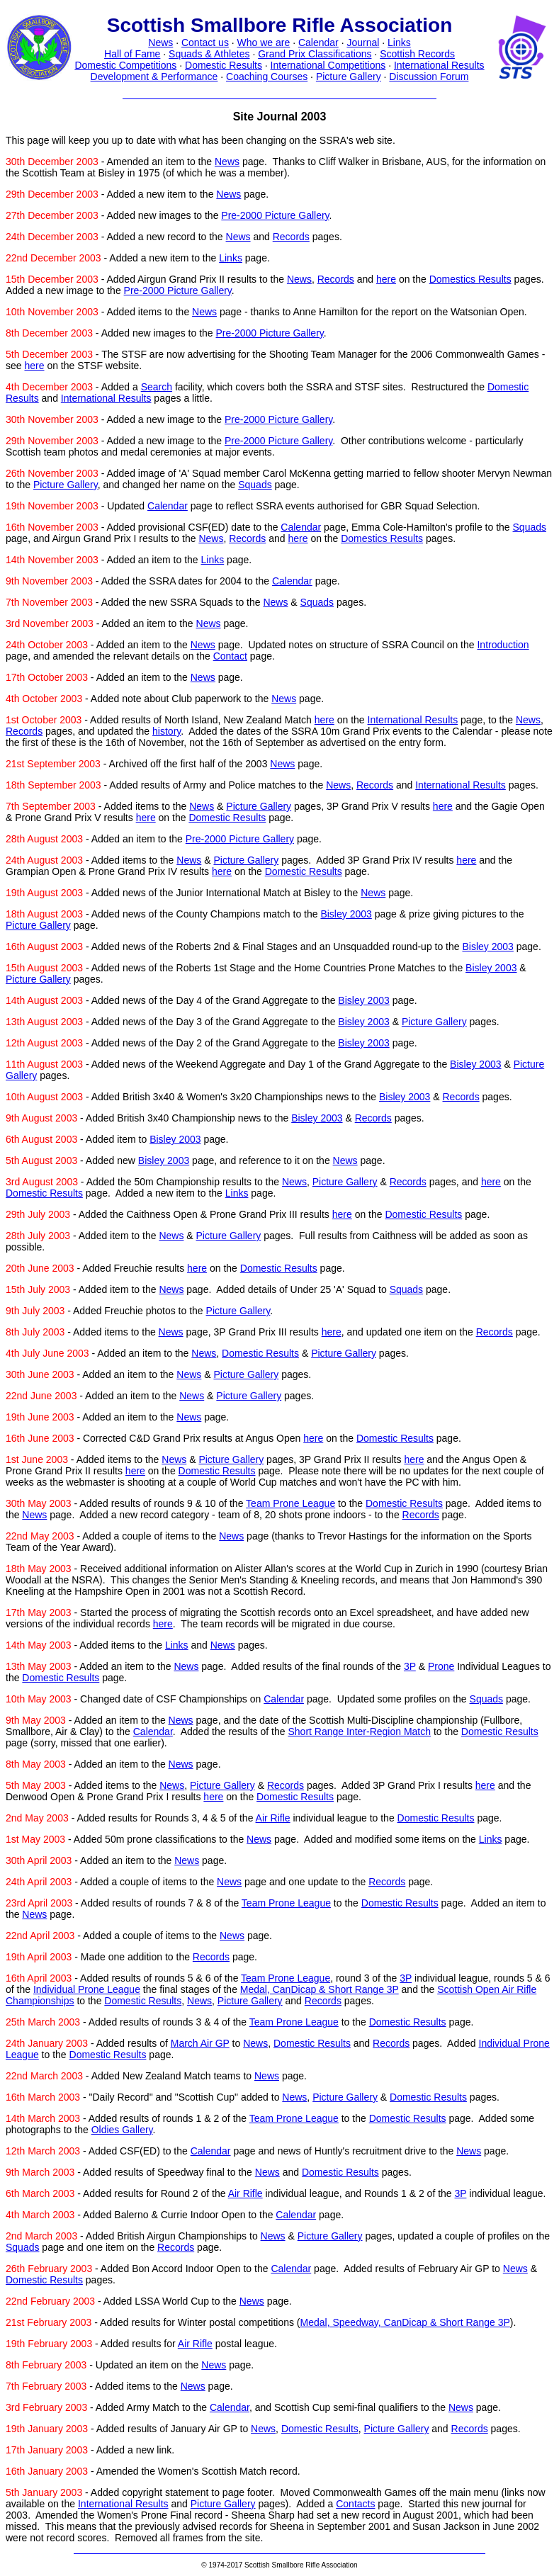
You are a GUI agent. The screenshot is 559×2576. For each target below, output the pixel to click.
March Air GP (200, 2043)
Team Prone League (290, 1503)
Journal (362, 42)
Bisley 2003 (345, 914)
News (160, 42)
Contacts (355, 2503)
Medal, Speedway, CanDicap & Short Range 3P (405, 2322)
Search (156, 386)
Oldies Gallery (122, 2129)
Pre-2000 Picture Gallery (275, 215)
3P (410, 1666)
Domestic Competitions (125, 65)
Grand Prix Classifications (314, 54)
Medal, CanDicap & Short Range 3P (319, 1989)
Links (399, 42)
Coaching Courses (266, 76)
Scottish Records (417, 54)
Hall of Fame (132, 54)
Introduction (503, 644)
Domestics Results (470, 279)
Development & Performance (154, 76)
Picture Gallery (348, 76)
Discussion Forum (428, 76)
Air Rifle (273, 1818)
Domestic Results (223, 65)
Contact (230, 656)
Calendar (318, 42)
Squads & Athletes (209, 54)
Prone (441, 1666)
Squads (254, 484)
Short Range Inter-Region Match (359, 1731)
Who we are (263, 42)
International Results (439, 65)
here (386, 279)
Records (291, 236)
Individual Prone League (86, 1989)
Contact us (205, 42)
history (166, 731)
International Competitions (328, 65)
